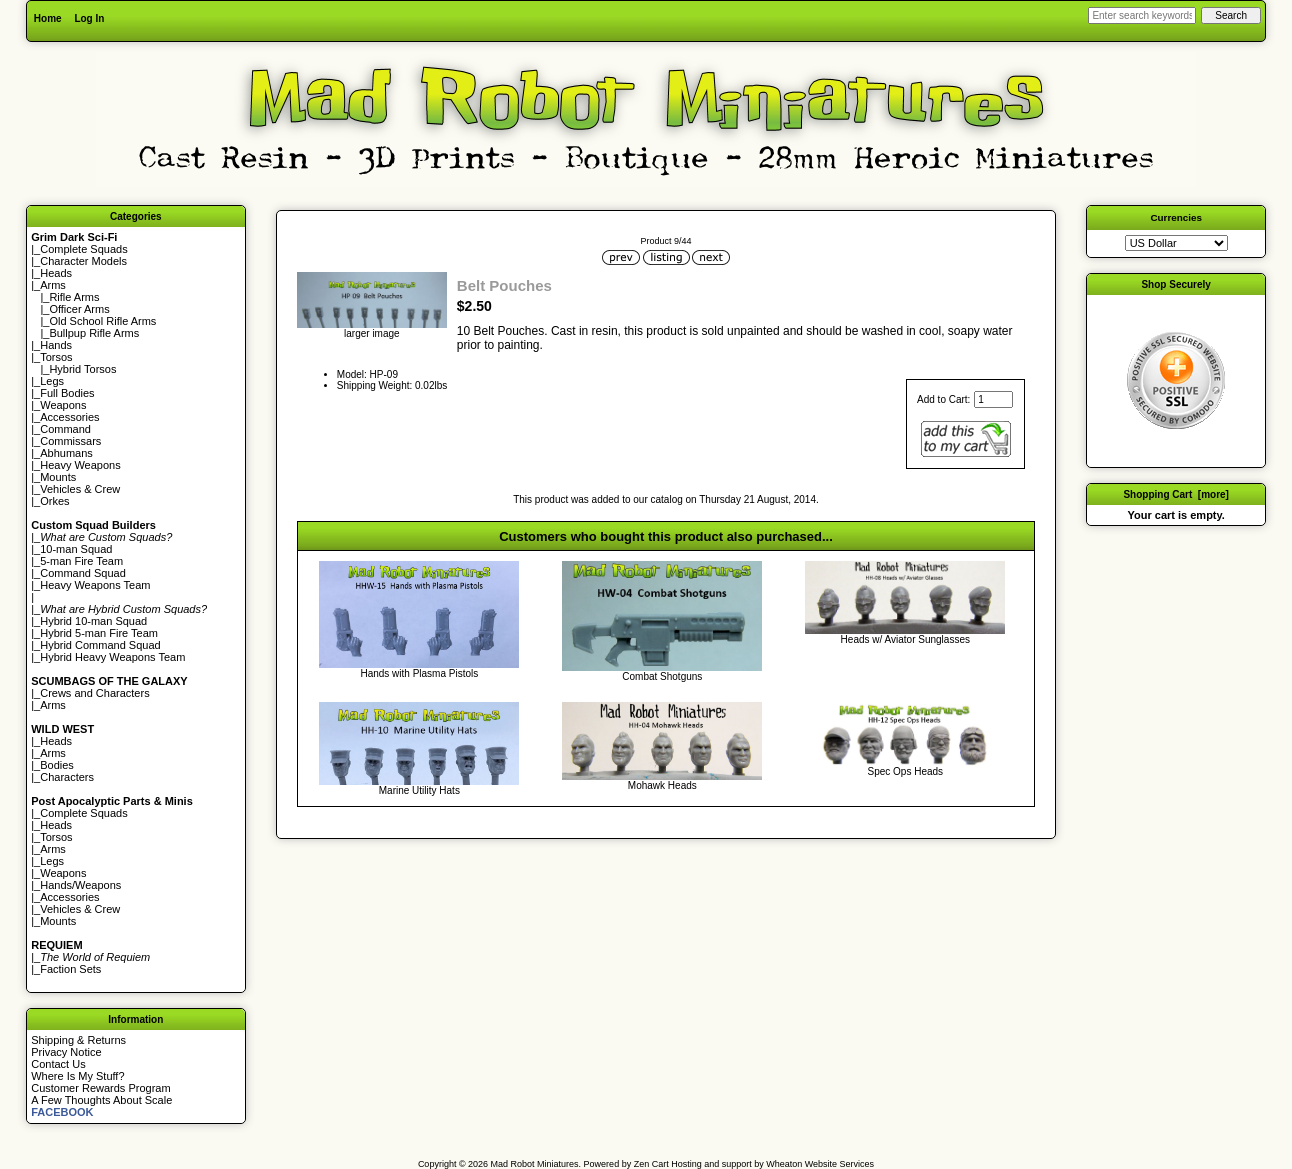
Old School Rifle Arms (102, 321)
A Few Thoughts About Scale (101, 1100)
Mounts (58, 477)
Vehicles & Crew (80, 489)
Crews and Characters (94, 693)
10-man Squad (76, 549)
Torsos (56, 357)
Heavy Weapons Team (95, 585)
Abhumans (66, 453)
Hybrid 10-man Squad (93, 621)
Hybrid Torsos (82, 369)
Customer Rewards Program (100, 1088)
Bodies (57, 765)
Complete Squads (83, 249)
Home (48, 18)
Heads (56, 273)
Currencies (1176, 217)
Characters (67, 777)
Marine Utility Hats (419, 790)
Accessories (69, 417)
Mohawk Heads (662, 785)
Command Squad (83, 573)
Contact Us (58, 1064)
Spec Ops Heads (905, 771)
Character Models (83, 261)
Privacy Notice (66, 1052)
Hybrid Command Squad (100, 645)
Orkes (54, 501)
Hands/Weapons (80, 885)
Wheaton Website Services (820, 1164)
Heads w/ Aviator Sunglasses (905, 639)
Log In (89, 18)
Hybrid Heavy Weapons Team (112, 657)
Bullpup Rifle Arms (94, 333)
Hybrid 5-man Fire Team (99, 633)
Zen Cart (651, 1164)
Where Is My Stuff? (77, 1076)
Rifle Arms (74, 297)
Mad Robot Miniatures (535, 1164)
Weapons (63, 405)
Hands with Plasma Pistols (419, 673)
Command (65, 429)
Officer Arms (79, 309)
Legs (52, 381)
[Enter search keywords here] (1142, 15)
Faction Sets (70, 969)
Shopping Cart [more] (1176, 494)
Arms (53, 705)
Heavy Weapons (80, 465)
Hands (56, 345)
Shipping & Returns (78, 1040)
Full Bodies (67, 393)
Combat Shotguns (662, 676)
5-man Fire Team (81, 561)
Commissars (70, 441)
